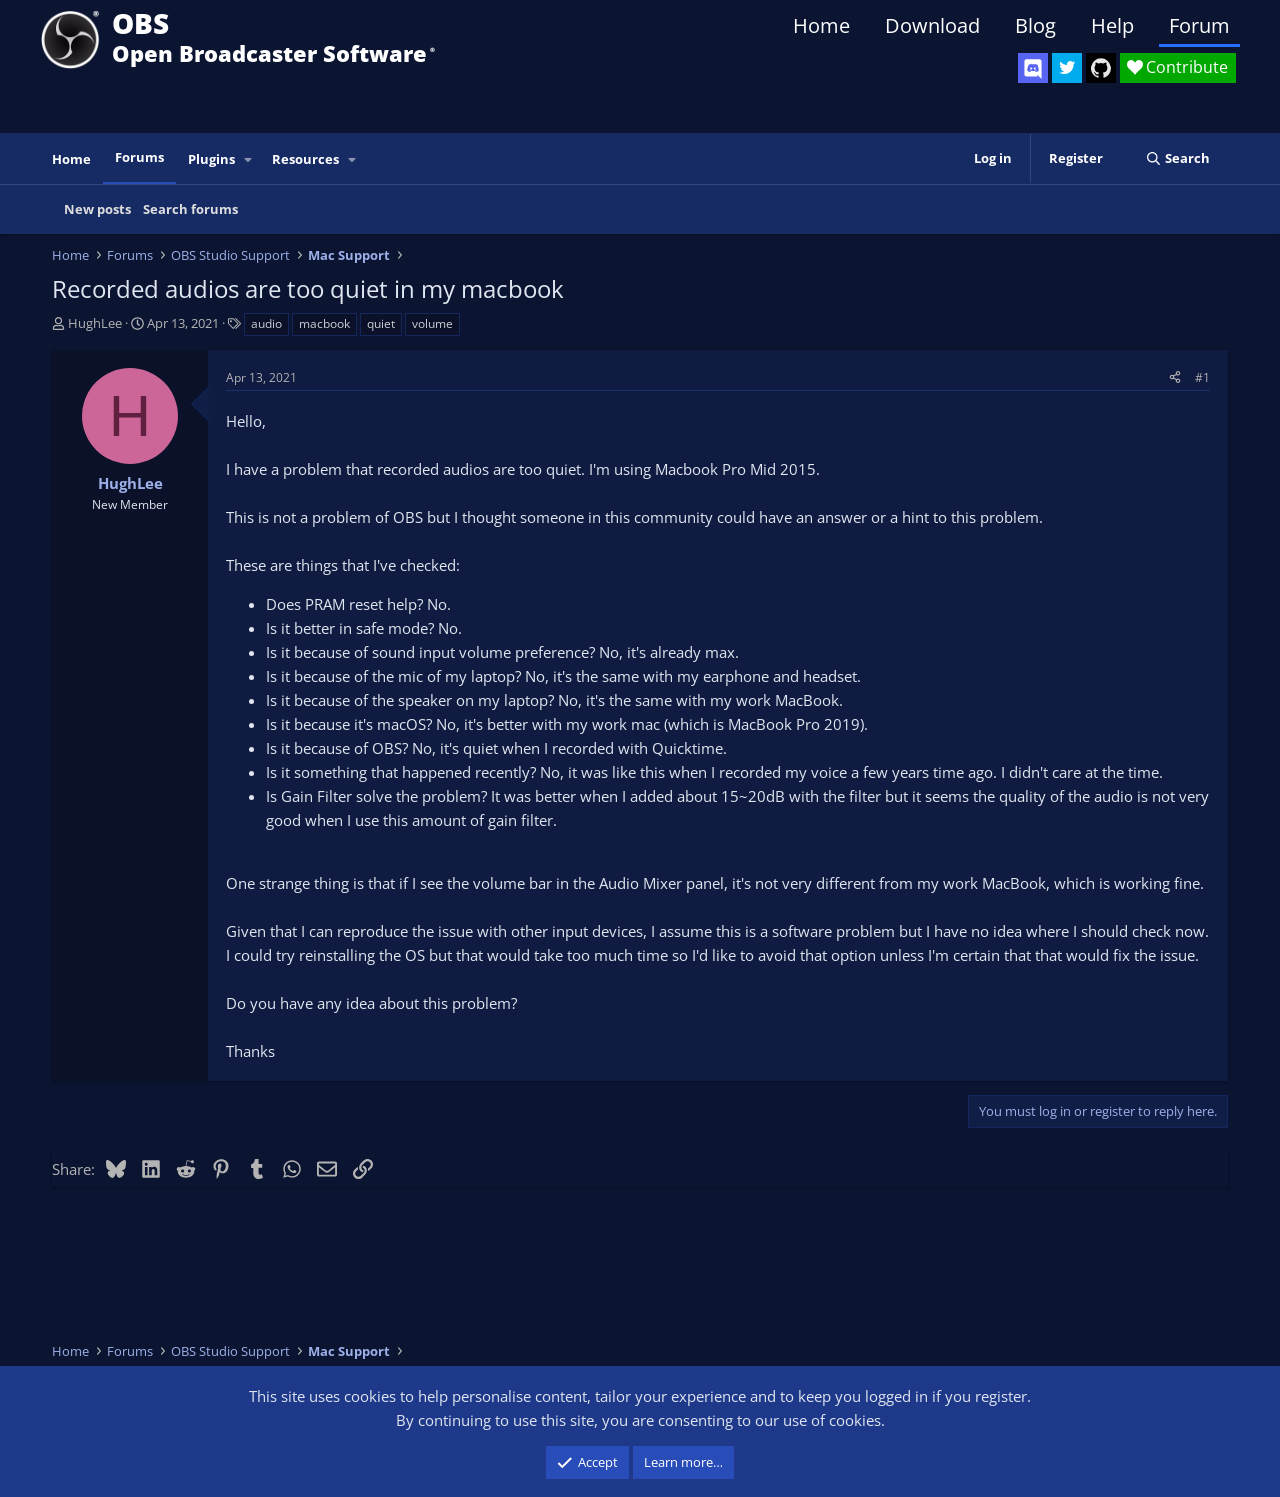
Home (821, 25)
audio (266, 323)
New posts (97, 209)
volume (432, 323)
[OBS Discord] (1033, 68)
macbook (324, 323)
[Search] (1177, 158)
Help (1112, 25)
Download (932, 25)
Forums (139, 157)
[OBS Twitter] (1067, 68)
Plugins (211, 159)
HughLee (95, 323)
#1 (1202, 377)
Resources (305, 159)
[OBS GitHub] (1101, 68)
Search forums (190, 209)
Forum (1199, 25)
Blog (1035, 25)
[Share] (1175, 377)
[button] (249, 159)
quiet (381, 323)
